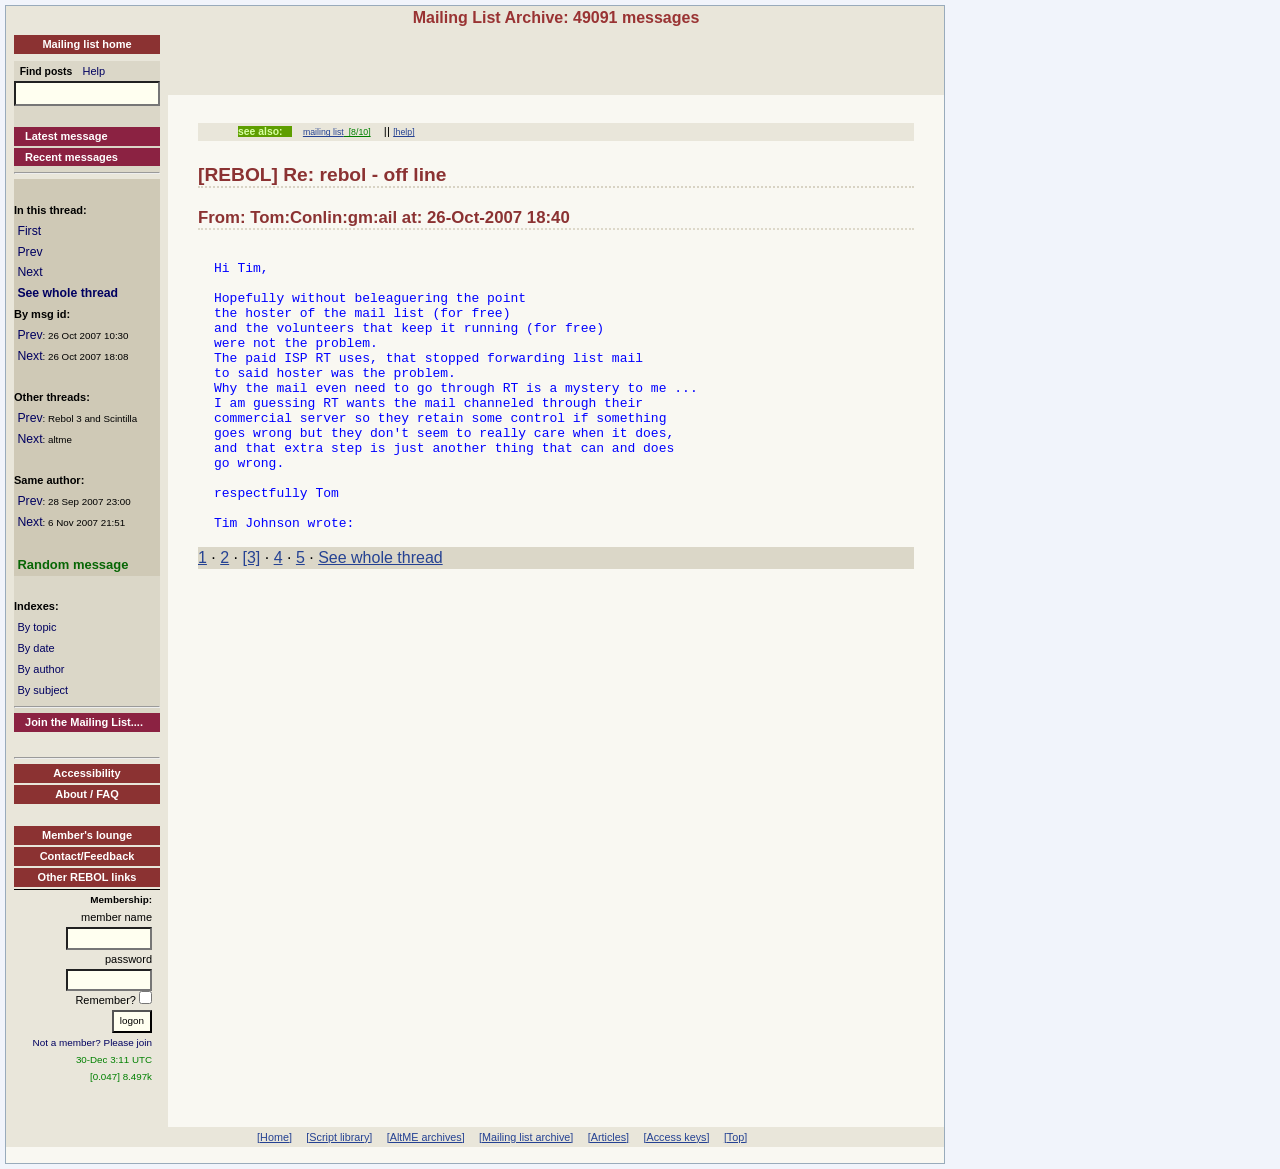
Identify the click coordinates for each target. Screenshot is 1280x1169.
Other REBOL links (87, 877)
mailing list (323, 132)
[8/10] (357, 132)
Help (94, 71)
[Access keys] (676, 1137)
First (29, 231)
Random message (72, 564)
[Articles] (608, 1137)
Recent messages (71, 157)
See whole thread (67, 293)
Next (29, 272)
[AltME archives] (426, 1137)
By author (40, 669)
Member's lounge (87, 835)
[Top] (735, 1137)
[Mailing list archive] (526, 1137)
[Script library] (339, 1137)
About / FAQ (87, 794)
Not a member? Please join (93, 1042)
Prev (29, 252)
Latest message (66, 136)
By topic (36, 627)
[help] (403, 132)
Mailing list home (86, 44)
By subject (42, 690)
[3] (252, 614)
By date (35, 648)
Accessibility (86, 773)
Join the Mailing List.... (84, 722)
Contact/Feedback (87, 856)
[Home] (274, 1137)
